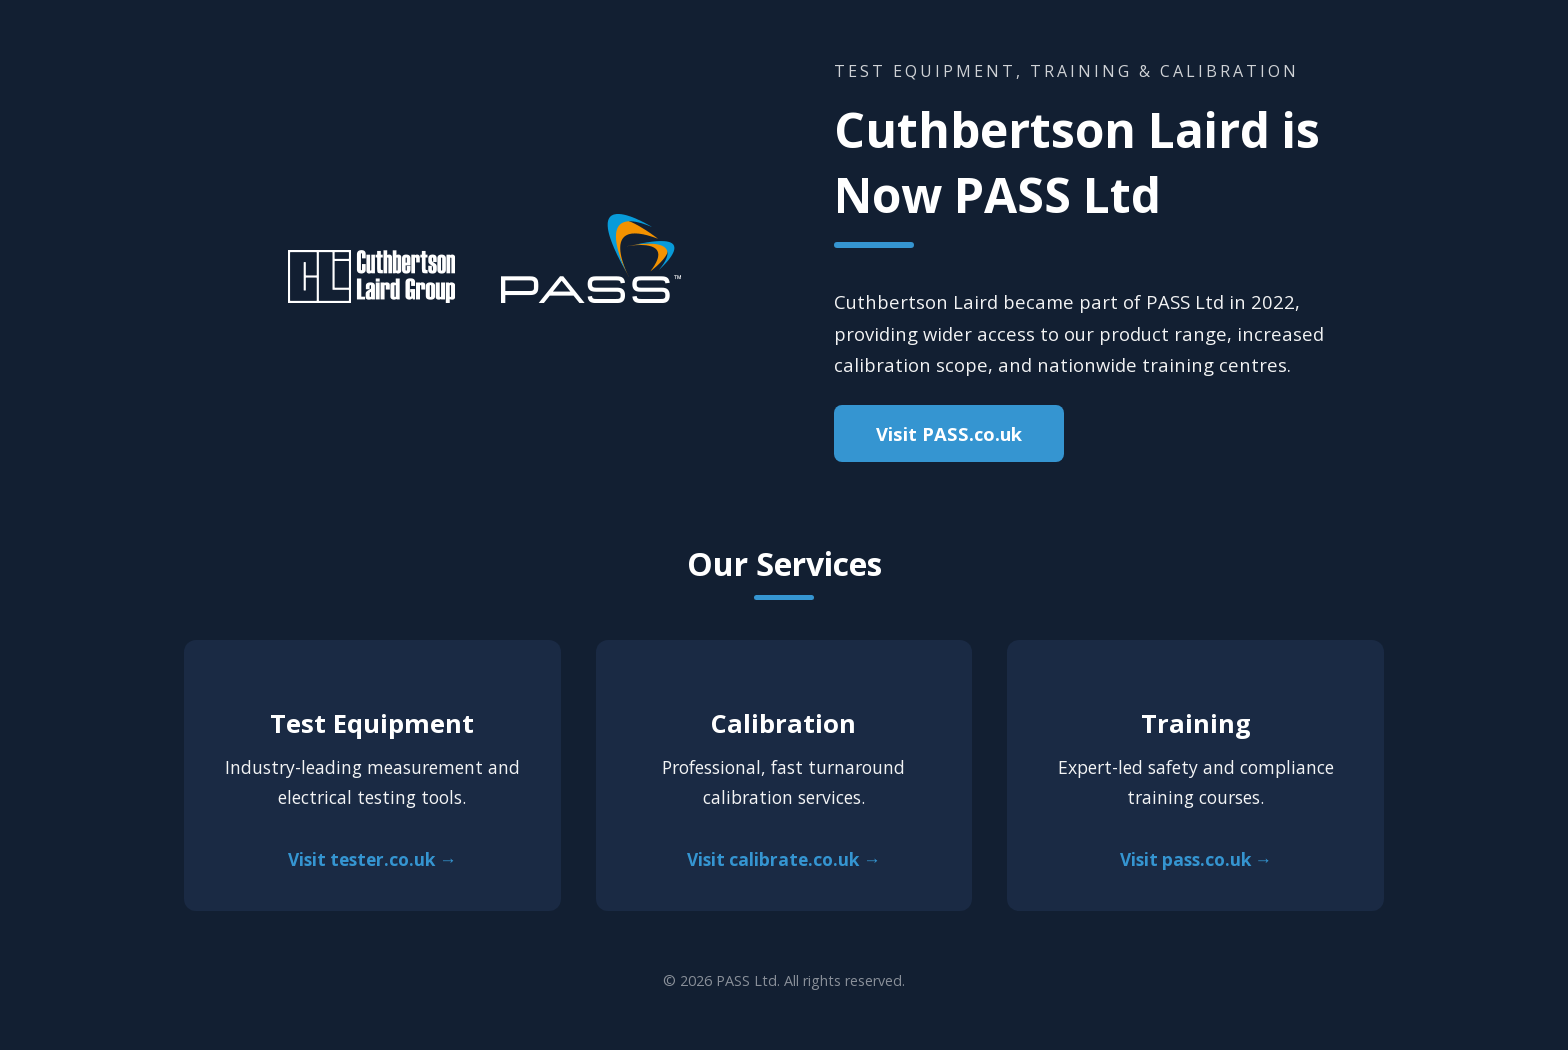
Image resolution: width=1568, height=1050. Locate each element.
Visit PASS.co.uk (949, 433)
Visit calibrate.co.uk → (783, 859)
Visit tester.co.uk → (372, 859)
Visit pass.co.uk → (1196, 859)
